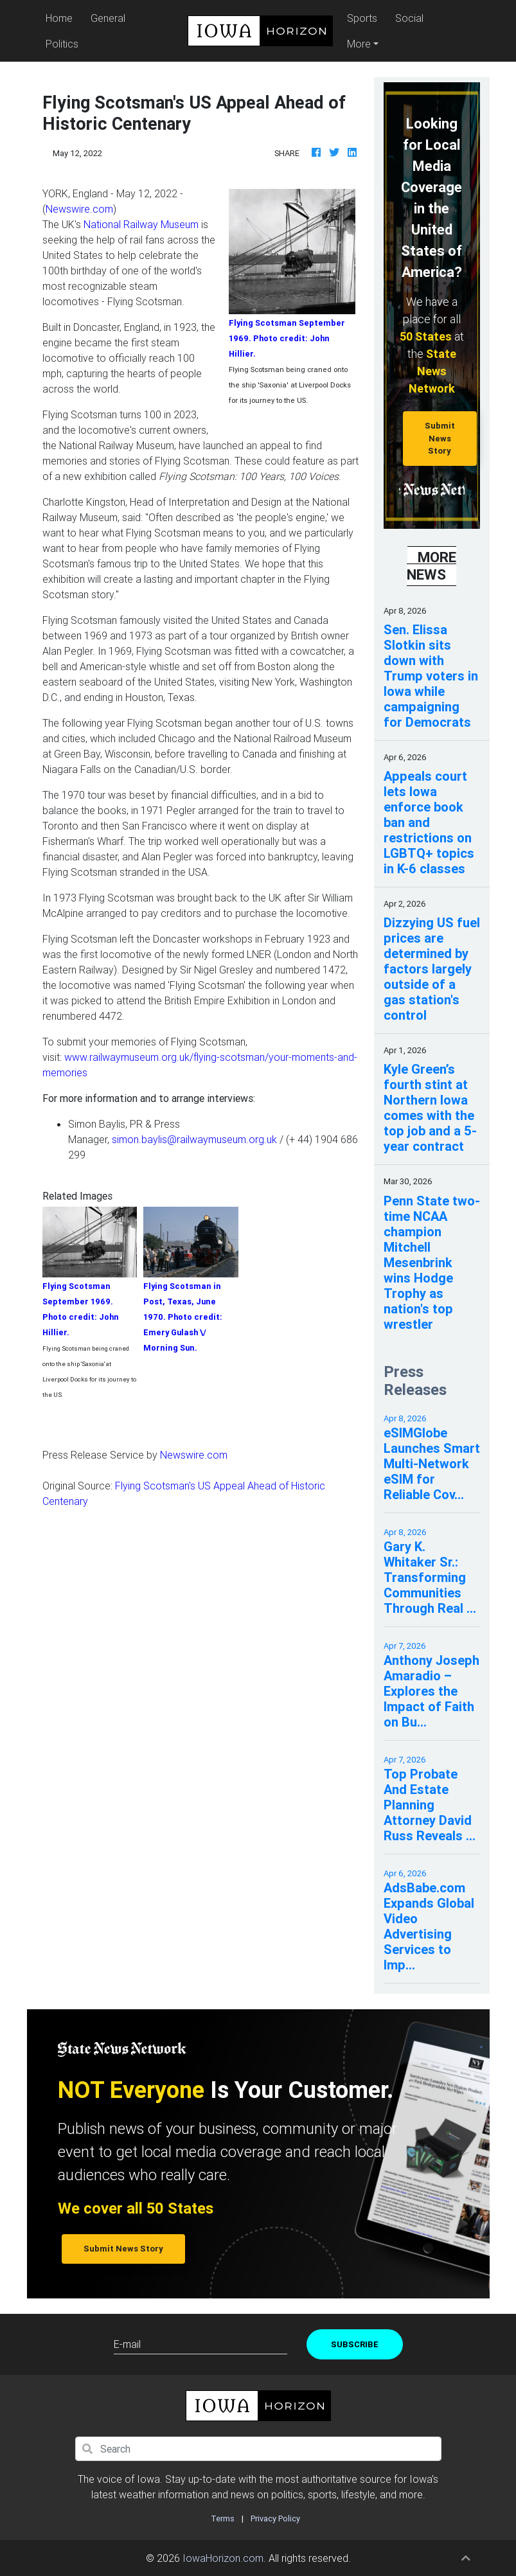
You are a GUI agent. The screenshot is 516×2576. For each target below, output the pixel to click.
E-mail (127, 2344)
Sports (362, 18)
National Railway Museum (141, 224)
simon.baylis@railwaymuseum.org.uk (194, 1139)
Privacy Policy (275, 2518)
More (359, 43)
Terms (223, 2518)
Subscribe (354, 2344)
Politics (62, 43)
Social (409, 18)
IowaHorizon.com (222, 2558)
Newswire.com (79, 208)
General (108, 18)
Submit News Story (440, 438)
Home (61, 17)
